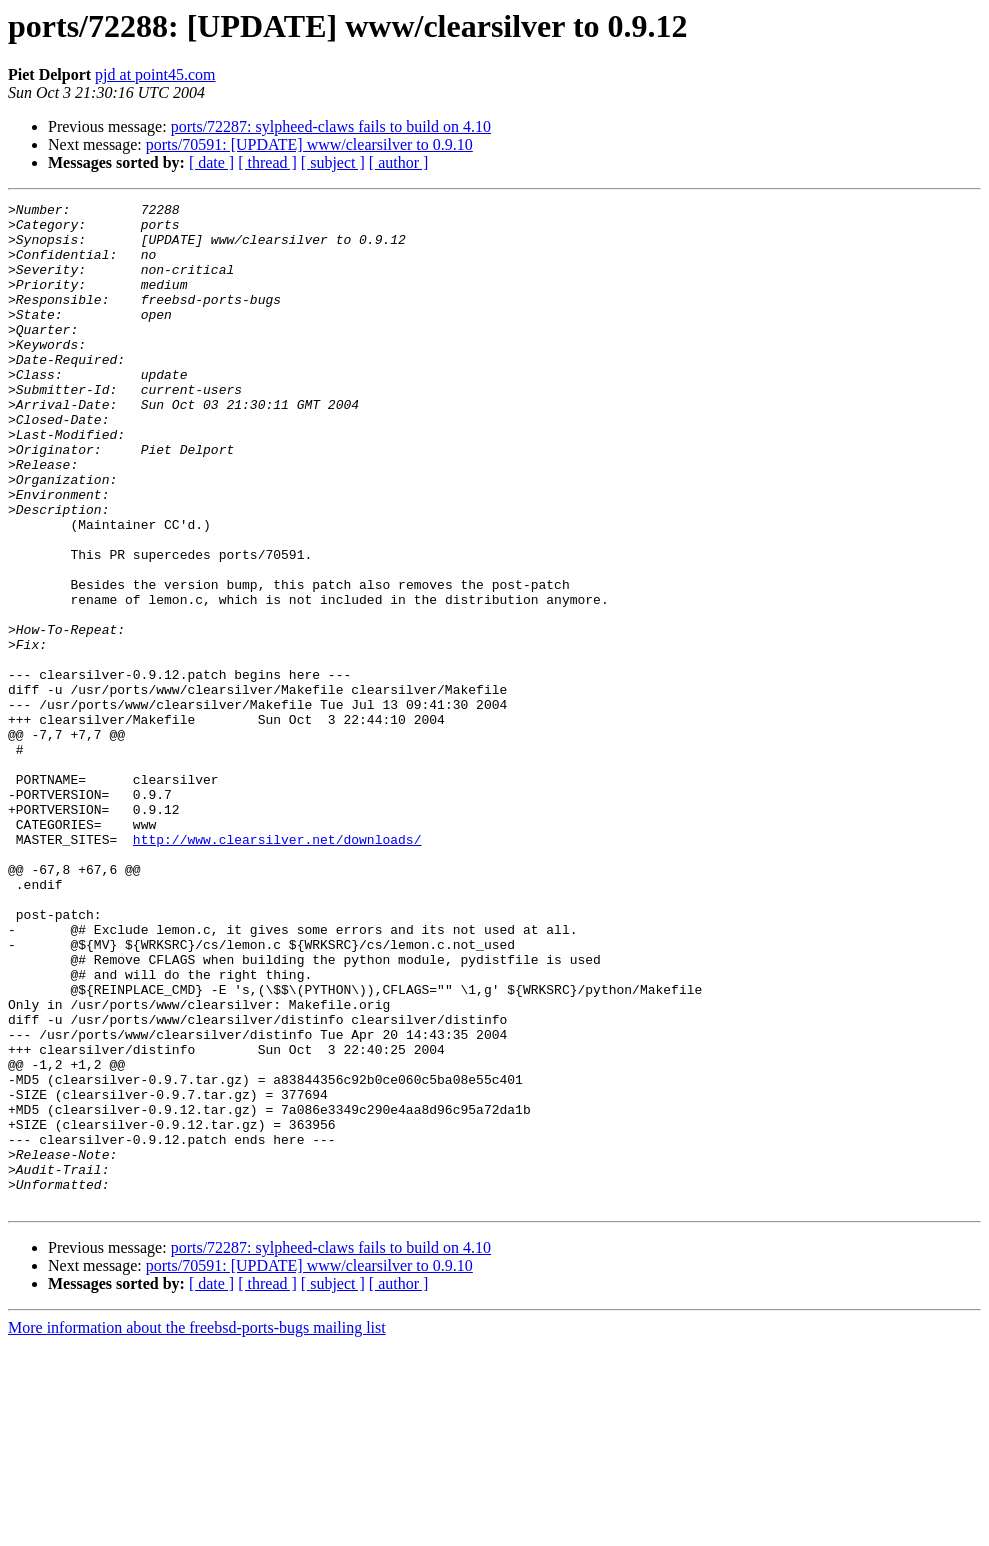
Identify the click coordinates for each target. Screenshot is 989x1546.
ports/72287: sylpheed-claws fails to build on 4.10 (331, 126)
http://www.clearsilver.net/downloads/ (277, 968)
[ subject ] (333, 162)
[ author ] (399, 162)
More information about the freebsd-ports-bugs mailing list (197, 1528)
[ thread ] (267, 162)
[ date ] (211, 162)
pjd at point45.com (155, 74)
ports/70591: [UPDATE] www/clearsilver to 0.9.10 (309, 144)
